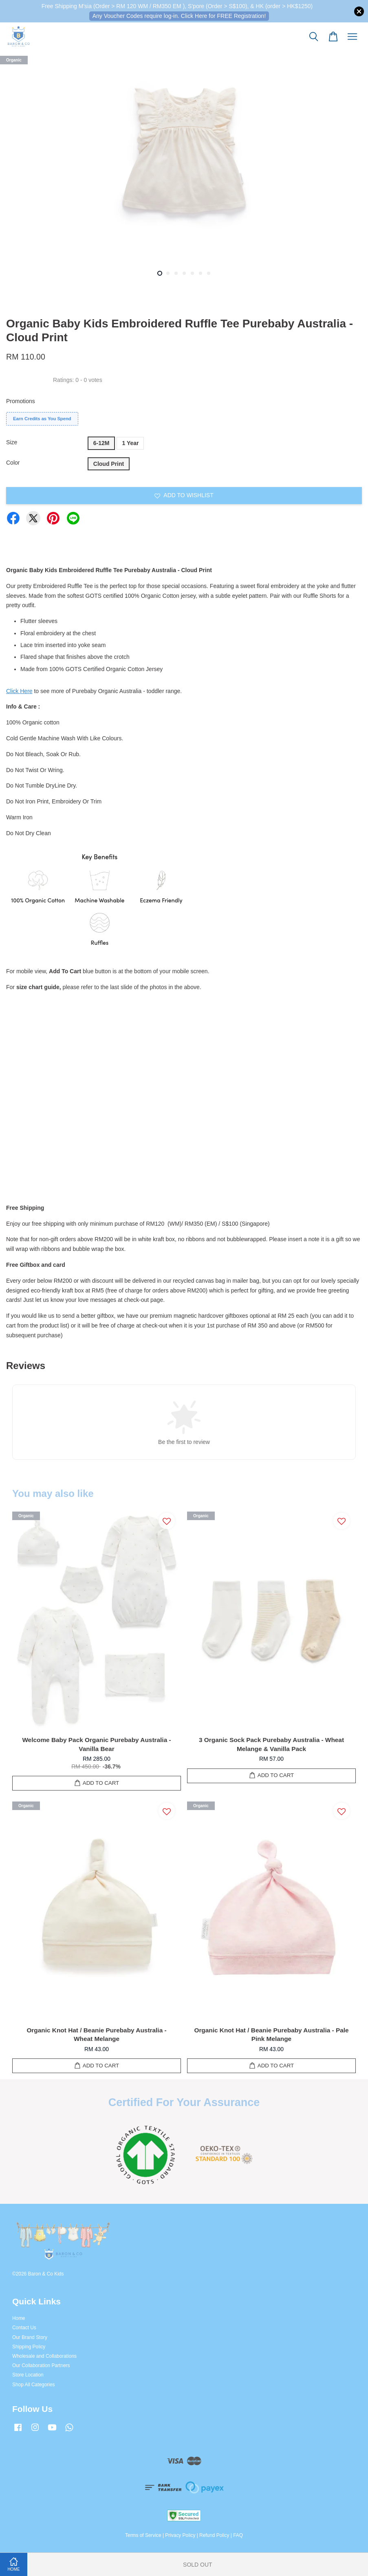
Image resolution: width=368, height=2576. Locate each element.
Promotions (20, 401)
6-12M (101, 443)
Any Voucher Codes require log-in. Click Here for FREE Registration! (179, 16)
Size (11, 442)
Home (18, 2318)
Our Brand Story (29, 2337)
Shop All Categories (33, 2384)
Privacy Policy (180, 2535)
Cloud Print (108, 464)
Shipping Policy (28, 2347)
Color (13, 462)
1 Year (130, 443)
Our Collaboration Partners (41, 2365)
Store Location (28, 2375)
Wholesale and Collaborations (44, 2356)
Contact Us (24, 2327)
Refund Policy (214, 2535)
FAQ (238, 2535)
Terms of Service (143, 2535)
